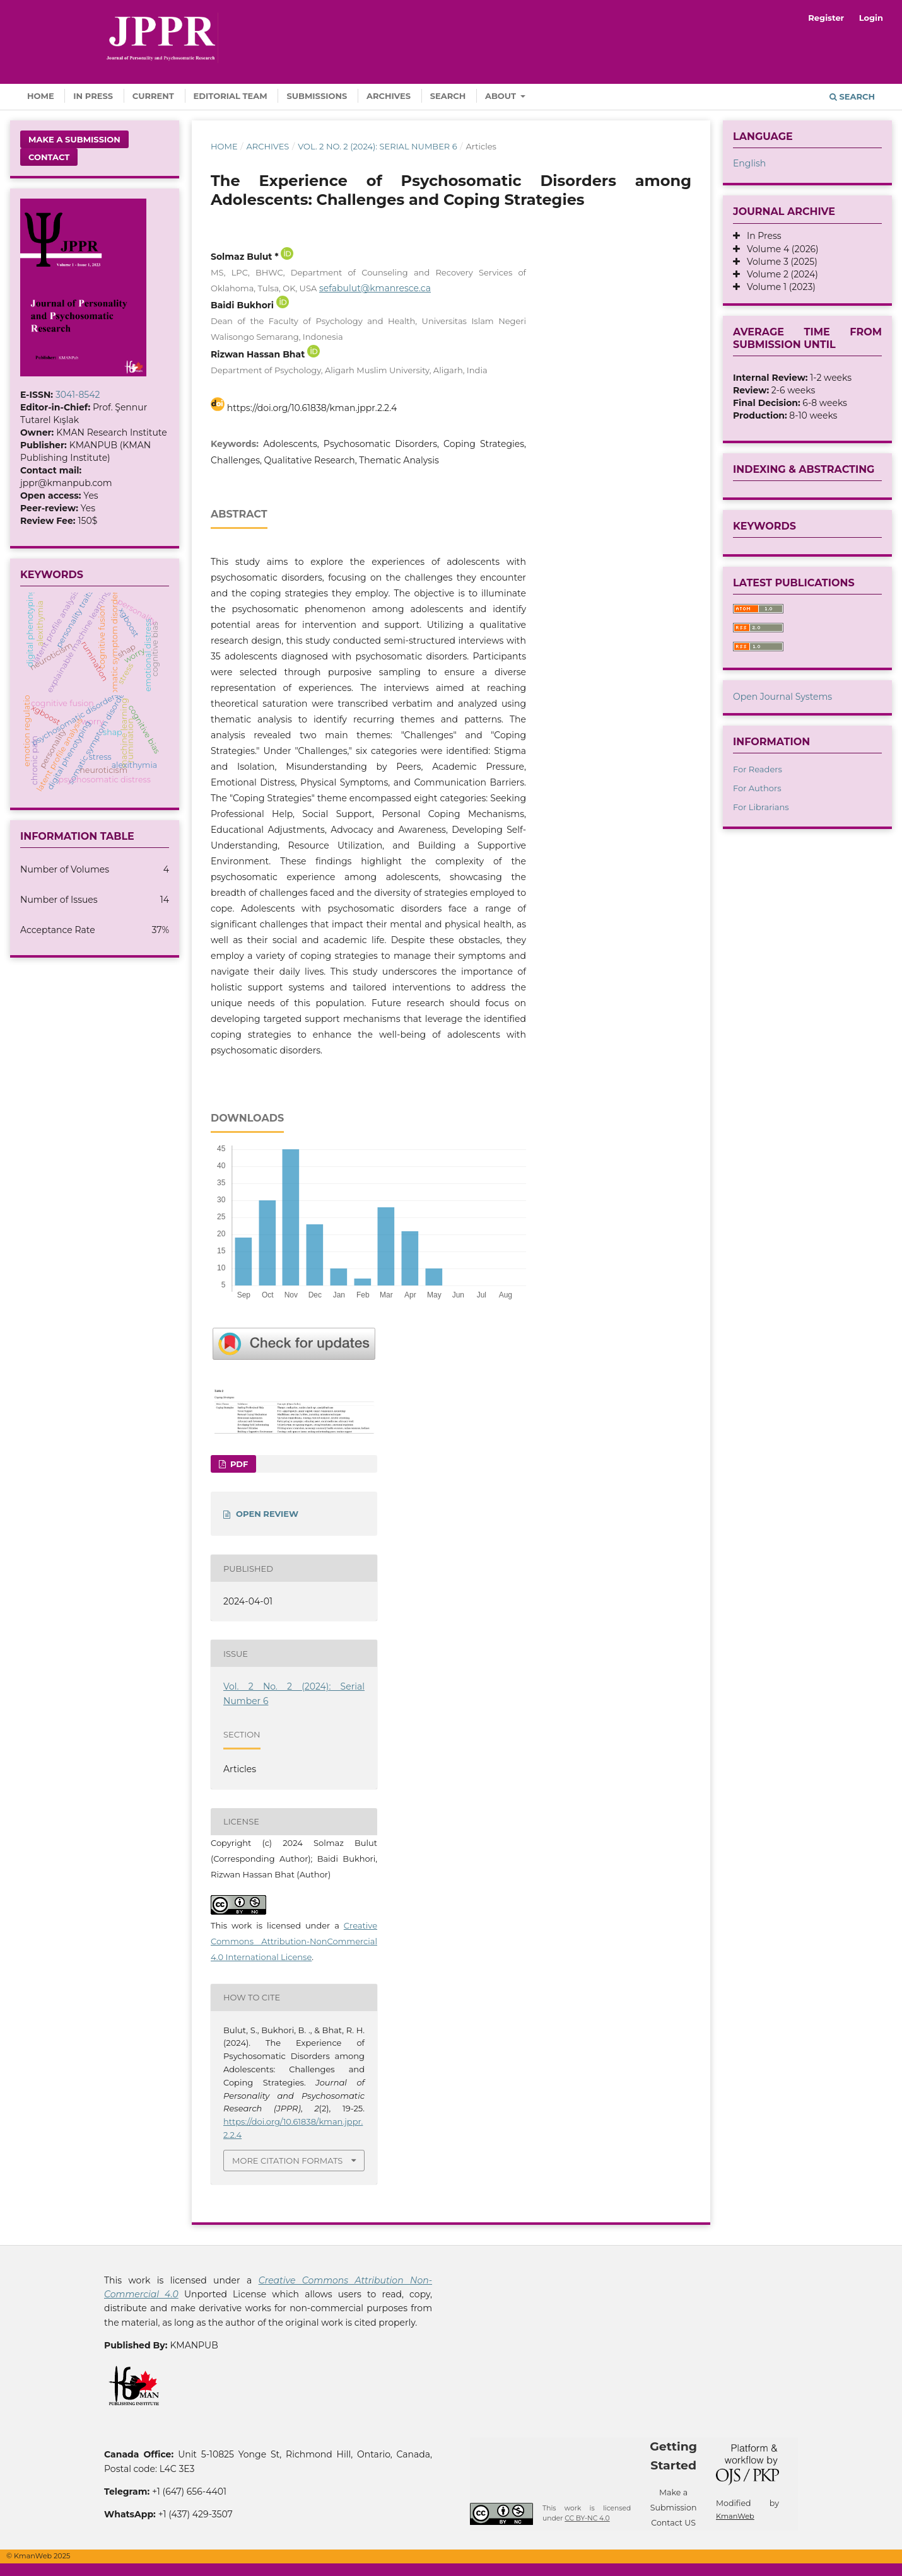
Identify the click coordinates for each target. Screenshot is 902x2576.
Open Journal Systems (782, 696)
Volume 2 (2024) (779, 274)
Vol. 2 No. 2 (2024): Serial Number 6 (377, 146)
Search (448, 96)
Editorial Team (230, 96)
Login (871, 18)
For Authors (757, 788)
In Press (93, 96)
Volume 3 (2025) (778, 261)
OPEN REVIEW (267, 1514)
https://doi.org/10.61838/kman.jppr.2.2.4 (312, 408)
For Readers (757, 769)
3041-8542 (78, 394)
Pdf (238, 1464)
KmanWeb (735, 2516)
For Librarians (761, 807)
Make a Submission (74, 139)
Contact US (673, 2522)
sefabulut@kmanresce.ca (375, 288)
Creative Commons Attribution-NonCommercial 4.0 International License (294, 1941)
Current (153, 96)
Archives (388, 96)
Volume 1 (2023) (778, 287)
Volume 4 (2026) (779, 249)
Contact (48, 157)
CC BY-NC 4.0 (587, 2518)
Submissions (316, 96)
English (749, 163)
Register (826, 18)
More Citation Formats (287, 2160)
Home (40, 96)
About (501, 96)
